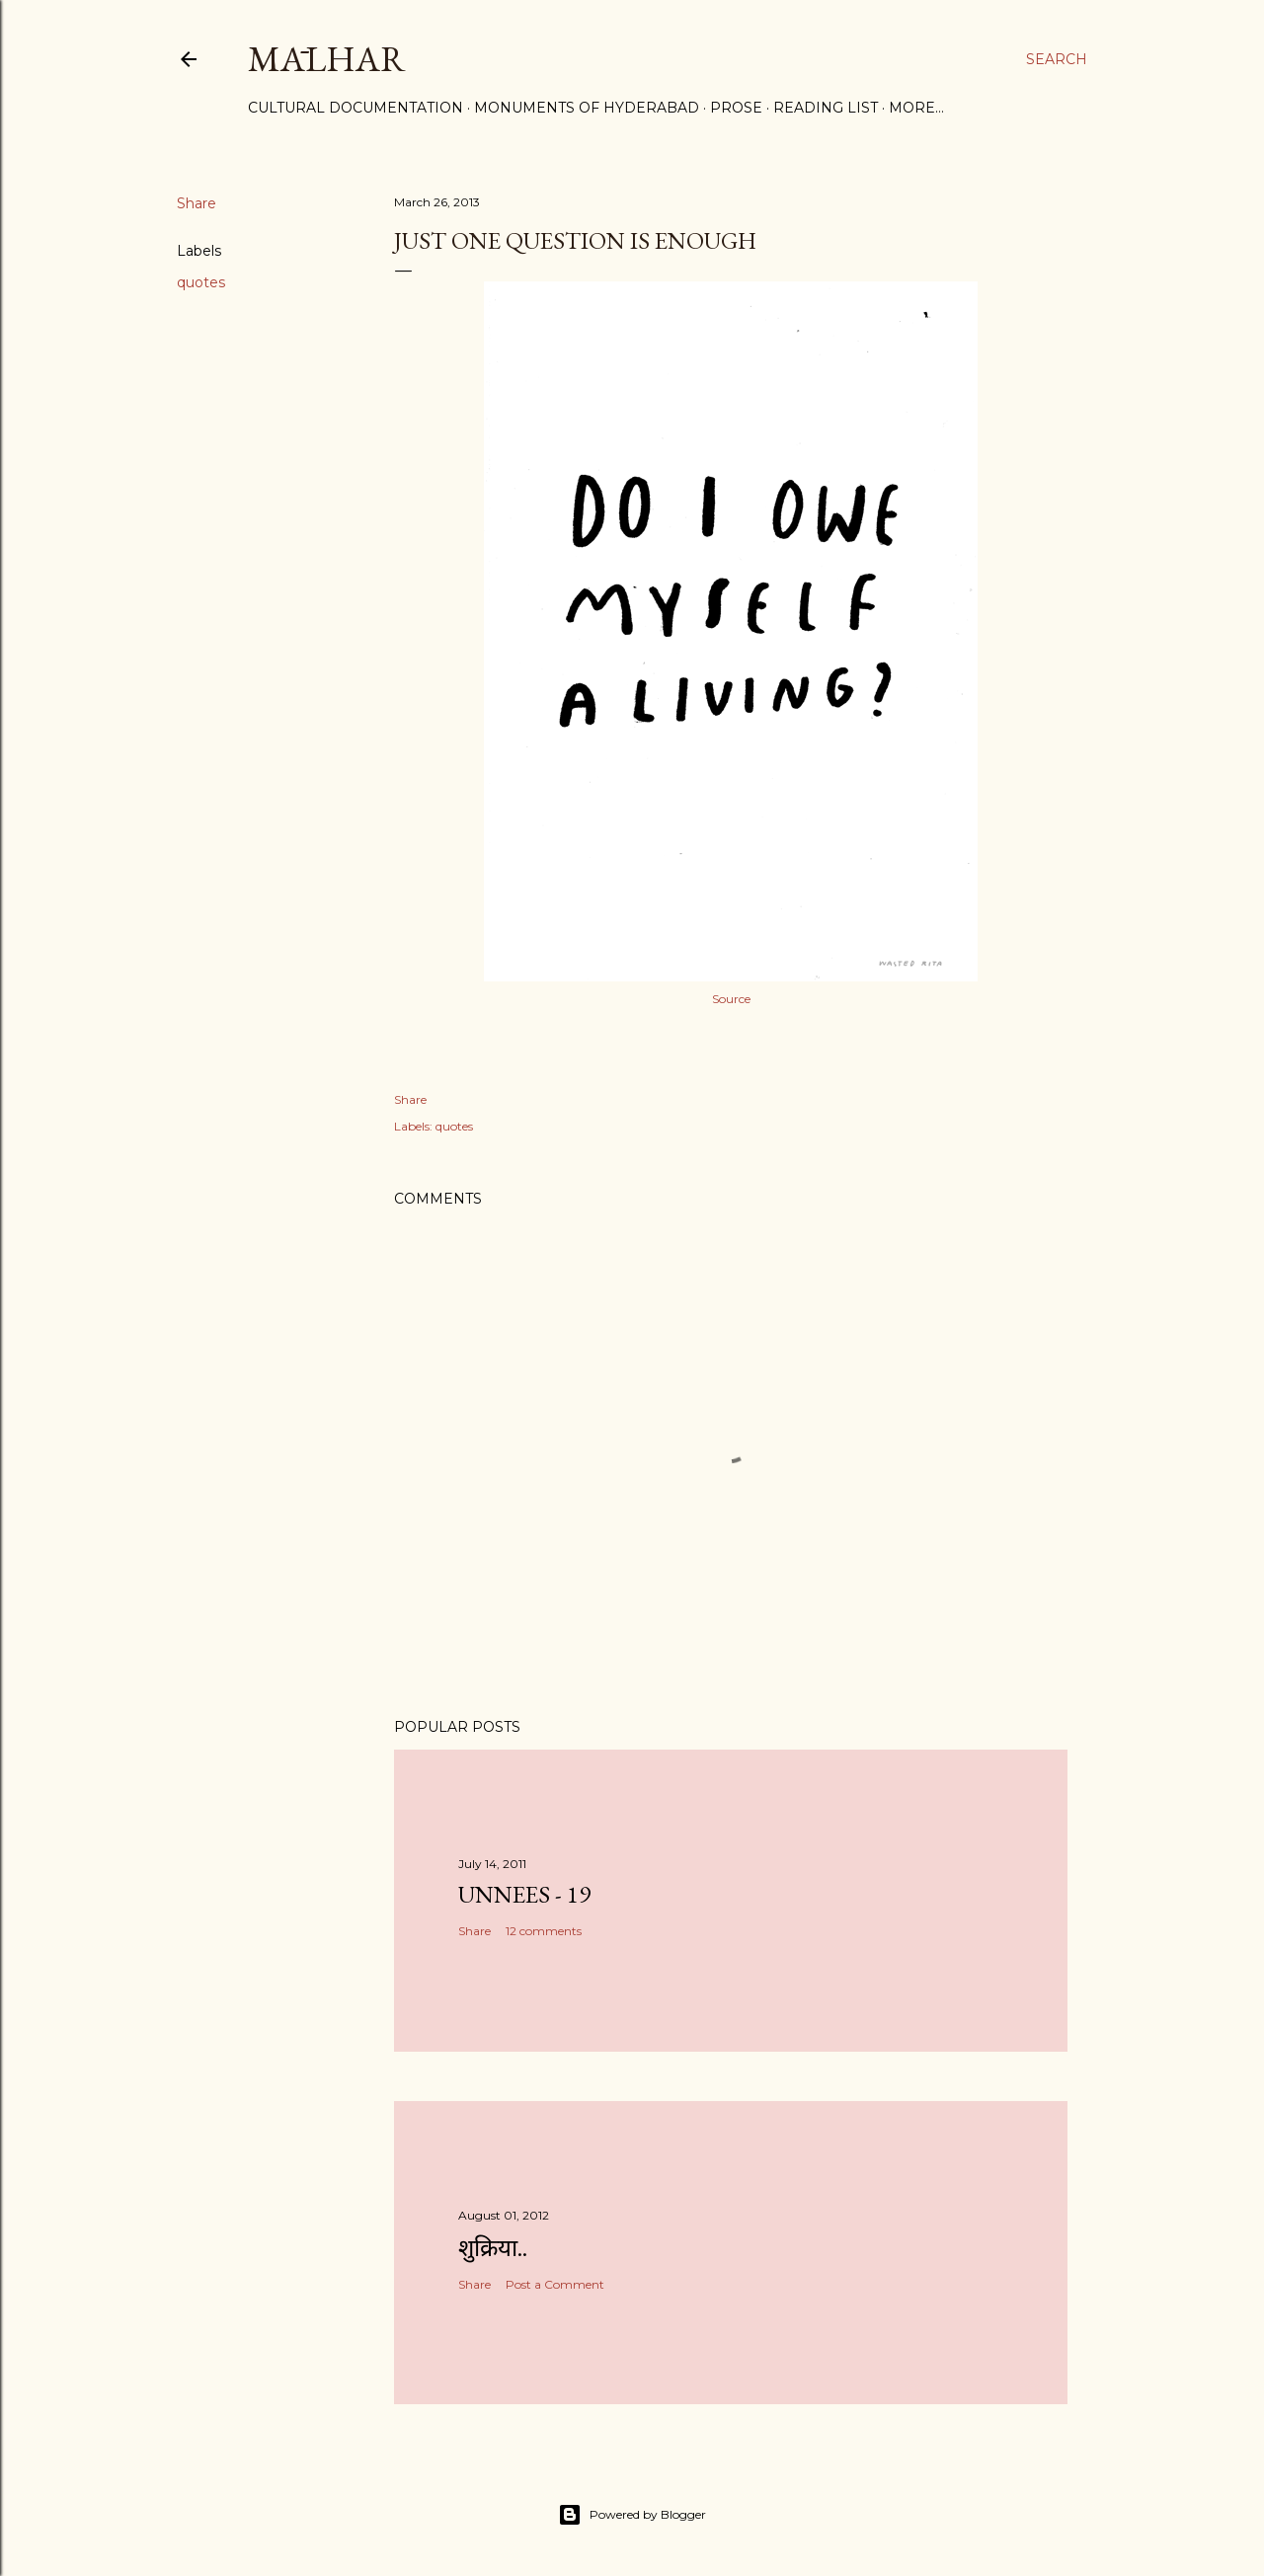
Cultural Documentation (355, 108)
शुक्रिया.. (492, 2247)
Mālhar (327, 59)
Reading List (825, 108)
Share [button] (196, 203)
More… (916, 108)
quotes (201, 282)
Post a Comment (555, 2284)
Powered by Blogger (632, 2515)
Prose (736, 108)
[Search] (1056, 59)
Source (731, 998)
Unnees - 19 (524, 1894)
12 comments (544, 1930)
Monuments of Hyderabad (586, 108)
